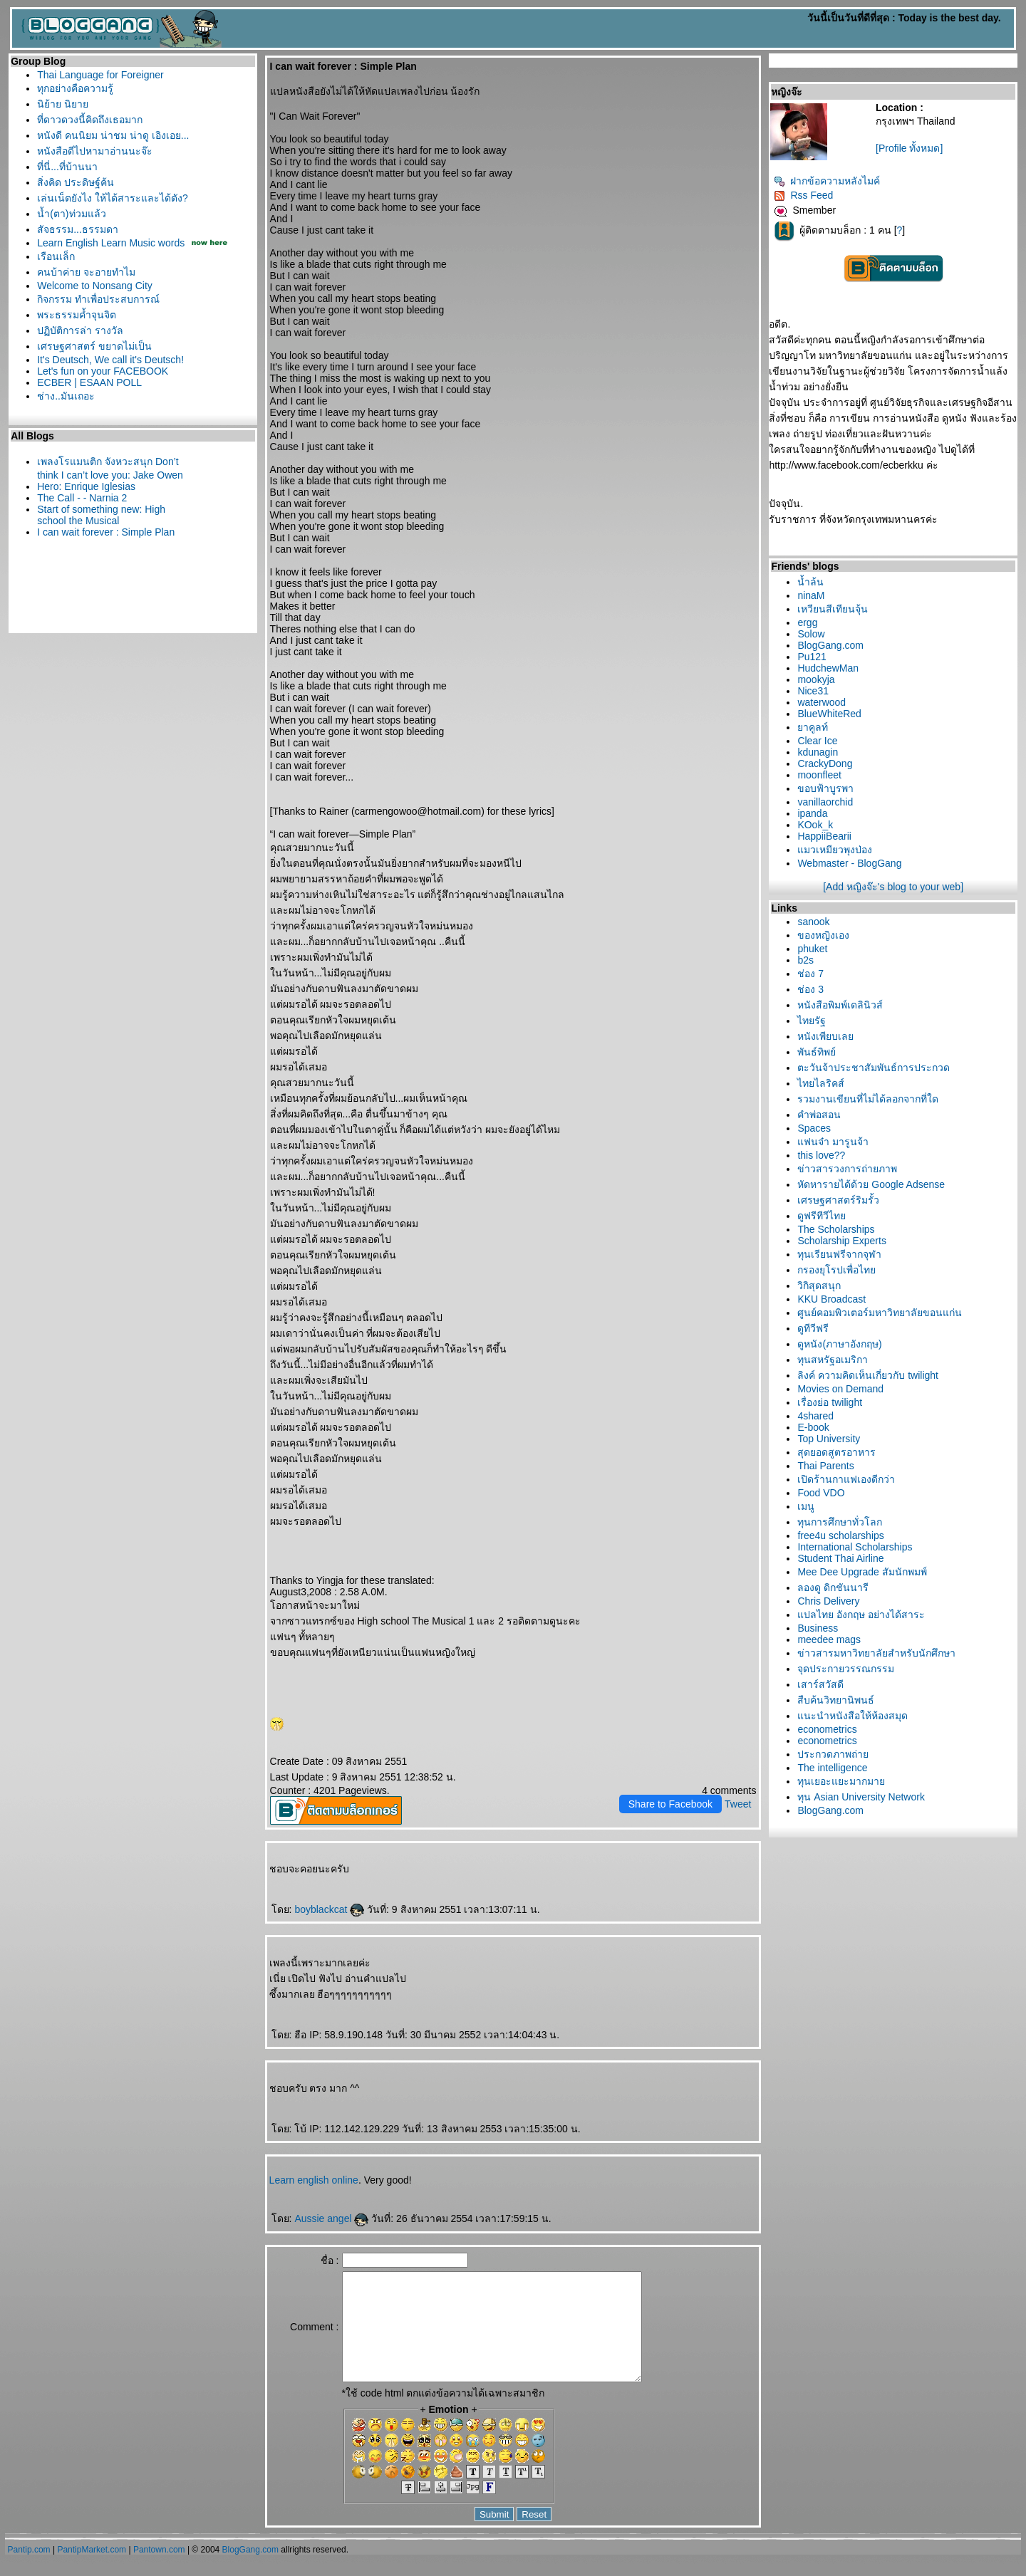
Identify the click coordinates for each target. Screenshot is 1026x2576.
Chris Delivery (828, 1601)
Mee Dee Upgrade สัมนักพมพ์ (861, 1572)
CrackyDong (824, 763)
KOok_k (815, 824)
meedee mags (829, 1639)
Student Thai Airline (840, 1558)
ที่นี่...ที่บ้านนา (67, 166)
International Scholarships (854, 1547)
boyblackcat (329, 1909)
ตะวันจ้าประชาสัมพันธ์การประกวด (873, 1067)
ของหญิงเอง (823, 935)
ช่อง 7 (810, 973)
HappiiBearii (824, 836)
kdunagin (817, 752)
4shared (815, 1416)
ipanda (812, 813)
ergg (807, 622)
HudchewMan (828, 668)
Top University (828, 1438)
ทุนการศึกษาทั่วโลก (839, 1522)
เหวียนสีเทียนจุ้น (832, 609)
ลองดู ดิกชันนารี (833, 1587)
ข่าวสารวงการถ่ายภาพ (847, 1168)
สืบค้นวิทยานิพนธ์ (835, 1700)
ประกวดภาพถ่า (833, 1754)
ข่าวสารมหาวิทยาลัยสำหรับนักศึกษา (876, 1653)
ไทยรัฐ (811, 1020)
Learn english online (313, 2180)
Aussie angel (331, 2218)
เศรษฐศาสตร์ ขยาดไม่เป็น (94, 346)
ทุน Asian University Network (861, 1797)
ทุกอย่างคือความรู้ (75, 88)
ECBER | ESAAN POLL (89, 382)
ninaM (810, 595)
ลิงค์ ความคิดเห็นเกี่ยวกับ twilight (867, 1375)
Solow (810, 634)
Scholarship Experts (841, 1240)
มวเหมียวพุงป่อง (834, 849)
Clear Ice (817, 740)
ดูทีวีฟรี (813, 1328)
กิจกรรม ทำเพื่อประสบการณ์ (98, 299)
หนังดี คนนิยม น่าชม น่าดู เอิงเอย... (113, 135)
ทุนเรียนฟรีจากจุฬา (839, 1254)
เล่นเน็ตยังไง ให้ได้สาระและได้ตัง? (112, 198)
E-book (813, 1427)
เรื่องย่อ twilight (829, 1402)
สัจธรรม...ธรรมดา (77, 229)
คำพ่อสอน (819, 1114)
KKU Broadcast (831, 1299)
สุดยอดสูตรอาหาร (836, 1452)
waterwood (821, 702)
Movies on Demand (840, 1388)
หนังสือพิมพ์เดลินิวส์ (840, 1005)
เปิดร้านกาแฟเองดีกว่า (846, 1479)
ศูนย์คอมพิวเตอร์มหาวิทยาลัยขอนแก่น (879, 1312)
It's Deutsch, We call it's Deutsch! (110, 359)
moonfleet (819, 775)
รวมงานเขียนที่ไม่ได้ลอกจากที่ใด (867, 1099)
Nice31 (813, 691)
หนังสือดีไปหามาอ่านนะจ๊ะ (94, 151)
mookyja (815, 679)
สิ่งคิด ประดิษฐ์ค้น (75, 182)
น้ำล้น (810, 582)
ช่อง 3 (810, 989)
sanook (813, 921)
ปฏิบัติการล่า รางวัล (80, 330)
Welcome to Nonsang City (94, 285)
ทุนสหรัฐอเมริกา (832, 1359)
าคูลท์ (812, 727)
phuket (812, 948)
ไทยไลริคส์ (820, 1083)
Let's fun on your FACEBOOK (102, 371)
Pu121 (811, 656)
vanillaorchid (825, 802)
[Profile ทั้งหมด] (909, 148)
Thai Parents (825, 1465)
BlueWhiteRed (829, 713)
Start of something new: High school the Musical (101, 515)
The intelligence (832, 1767)
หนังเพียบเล (825, 1036)
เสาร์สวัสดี (820, 1684)
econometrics (826, 1729)
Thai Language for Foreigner (100, 74)
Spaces (814, 1128)
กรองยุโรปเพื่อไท (836, 1270)
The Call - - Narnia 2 (82, 498)
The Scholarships (835, 1229)
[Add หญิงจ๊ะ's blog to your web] (893, 886)
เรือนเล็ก (56, 256)
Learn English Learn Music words (111, 243)
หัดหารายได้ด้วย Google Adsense (871, 1184)
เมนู (805, 1506)
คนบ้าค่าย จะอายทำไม (86, 272)
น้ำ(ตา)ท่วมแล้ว (71, 213)
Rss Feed (803, 195)
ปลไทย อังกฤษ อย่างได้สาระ (861, 1614)
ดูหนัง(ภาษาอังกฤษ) (839, 1344)
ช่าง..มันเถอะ (66, 396)
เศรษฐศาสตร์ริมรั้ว (838, 1200)
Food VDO (820, 1492)
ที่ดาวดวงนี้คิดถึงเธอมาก (89, 119)
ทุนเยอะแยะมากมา (841, 1781)
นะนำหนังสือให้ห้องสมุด (852, 1715)
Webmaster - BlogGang (849, 863)
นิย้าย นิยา (62, 104)
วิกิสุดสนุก (819, 1285)
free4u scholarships (840, 1535)
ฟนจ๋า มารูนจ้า (833, 1141)
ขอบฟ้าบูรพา (825, 788)
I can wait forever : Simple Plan (106, 532)
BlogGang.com (830, 645)
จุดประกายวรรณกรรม (845, 1668)
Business (817, 1628)
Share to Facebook (670, 1804)
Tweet (738, 1804)
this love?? (821, 1155)
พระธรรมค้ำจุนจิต (76, 314)
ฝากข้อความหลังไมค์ (827, 181)
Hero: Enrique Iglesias (86, 486)
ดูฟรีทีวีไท (821, 1215)
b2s (805, 960)
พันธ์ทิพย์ (816, 1052)
